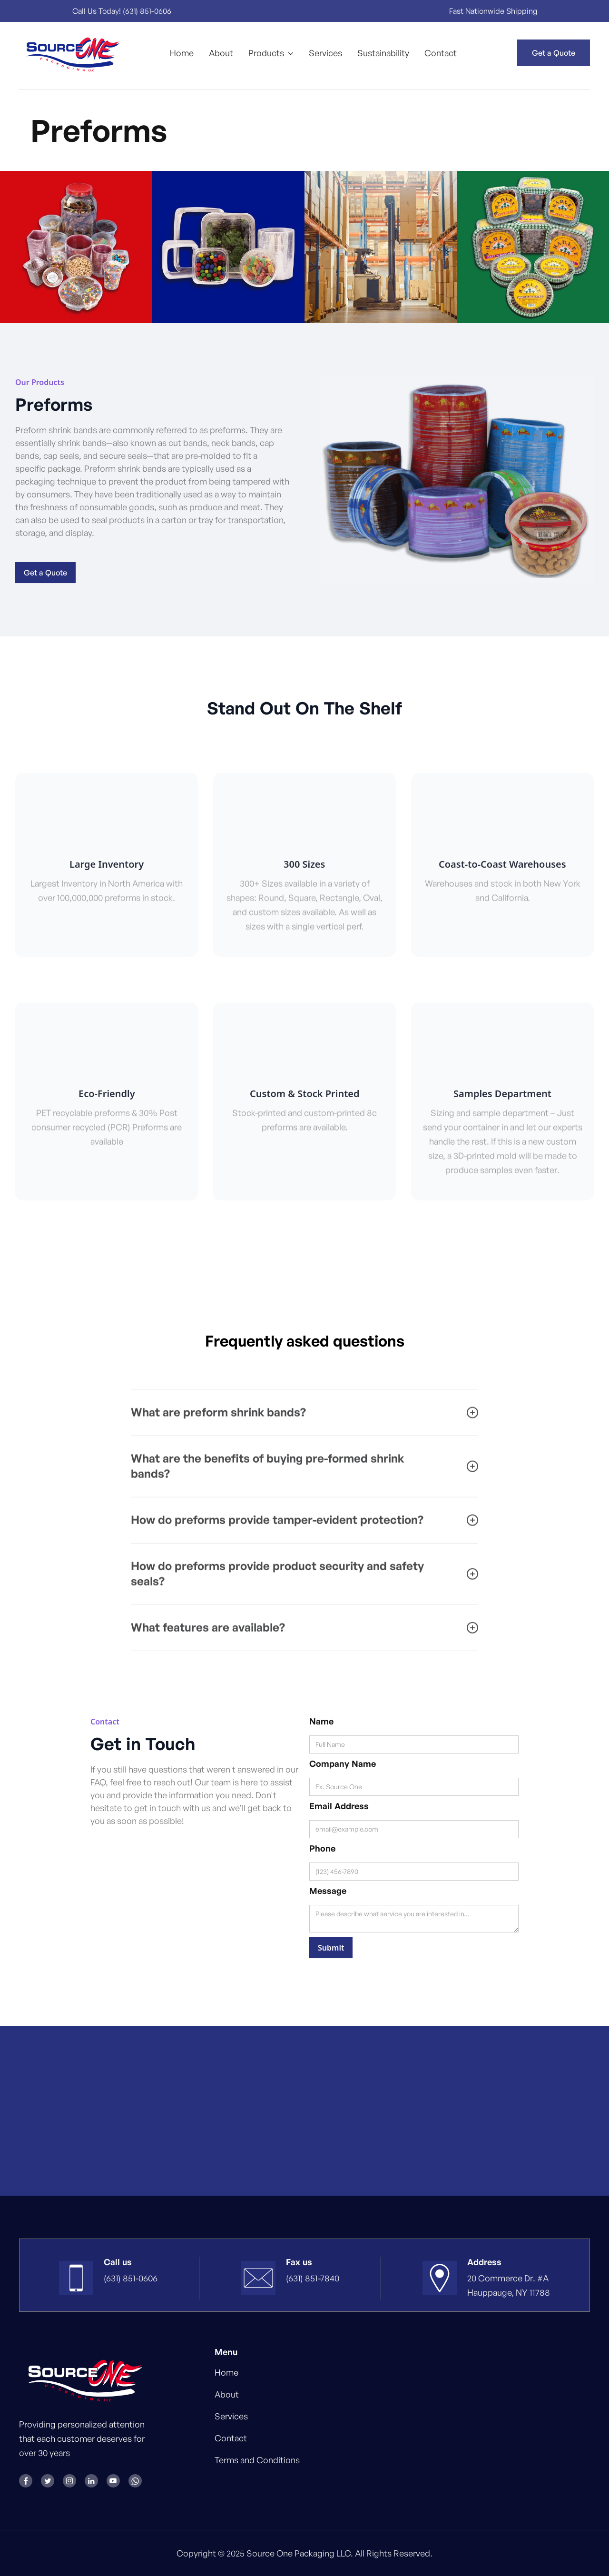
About (221, 53)
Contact (440, 53)
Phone (322, 1848)
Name (321, 1721)
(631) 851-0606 (148, 11)
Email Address (339, 1806)
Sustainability (383, 53)
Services (325, 53)
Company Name (342, 1763)
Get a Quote (553, 53)
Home (182, 53)
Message (327, 1890)
